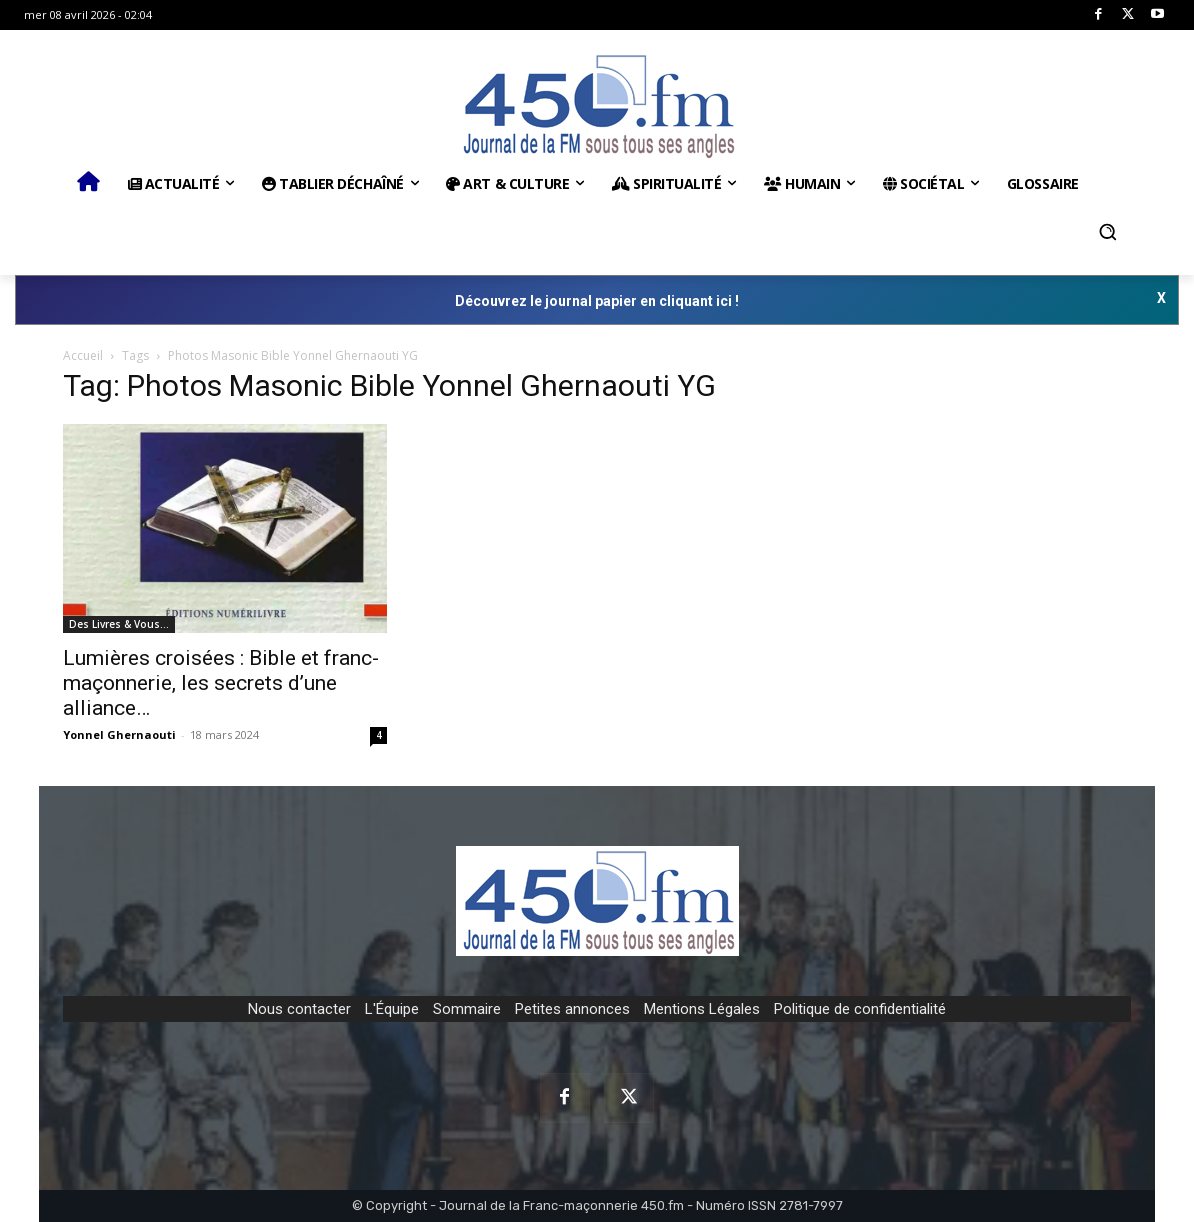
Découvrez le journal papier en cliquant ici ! (597, 301)
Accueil (83, 355)
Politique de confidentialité (860, 1009)
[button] (1108, 232)
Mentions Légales (702, 1009)
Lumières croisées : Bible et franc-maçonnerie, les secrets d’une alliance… (221, 683)
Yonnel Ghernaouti (119, 734)
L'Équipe (392, 1009)
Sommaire (467, 1009)
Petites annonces (572, 1009)
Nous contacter (299, 1009)
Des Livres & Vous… (119, 624)
